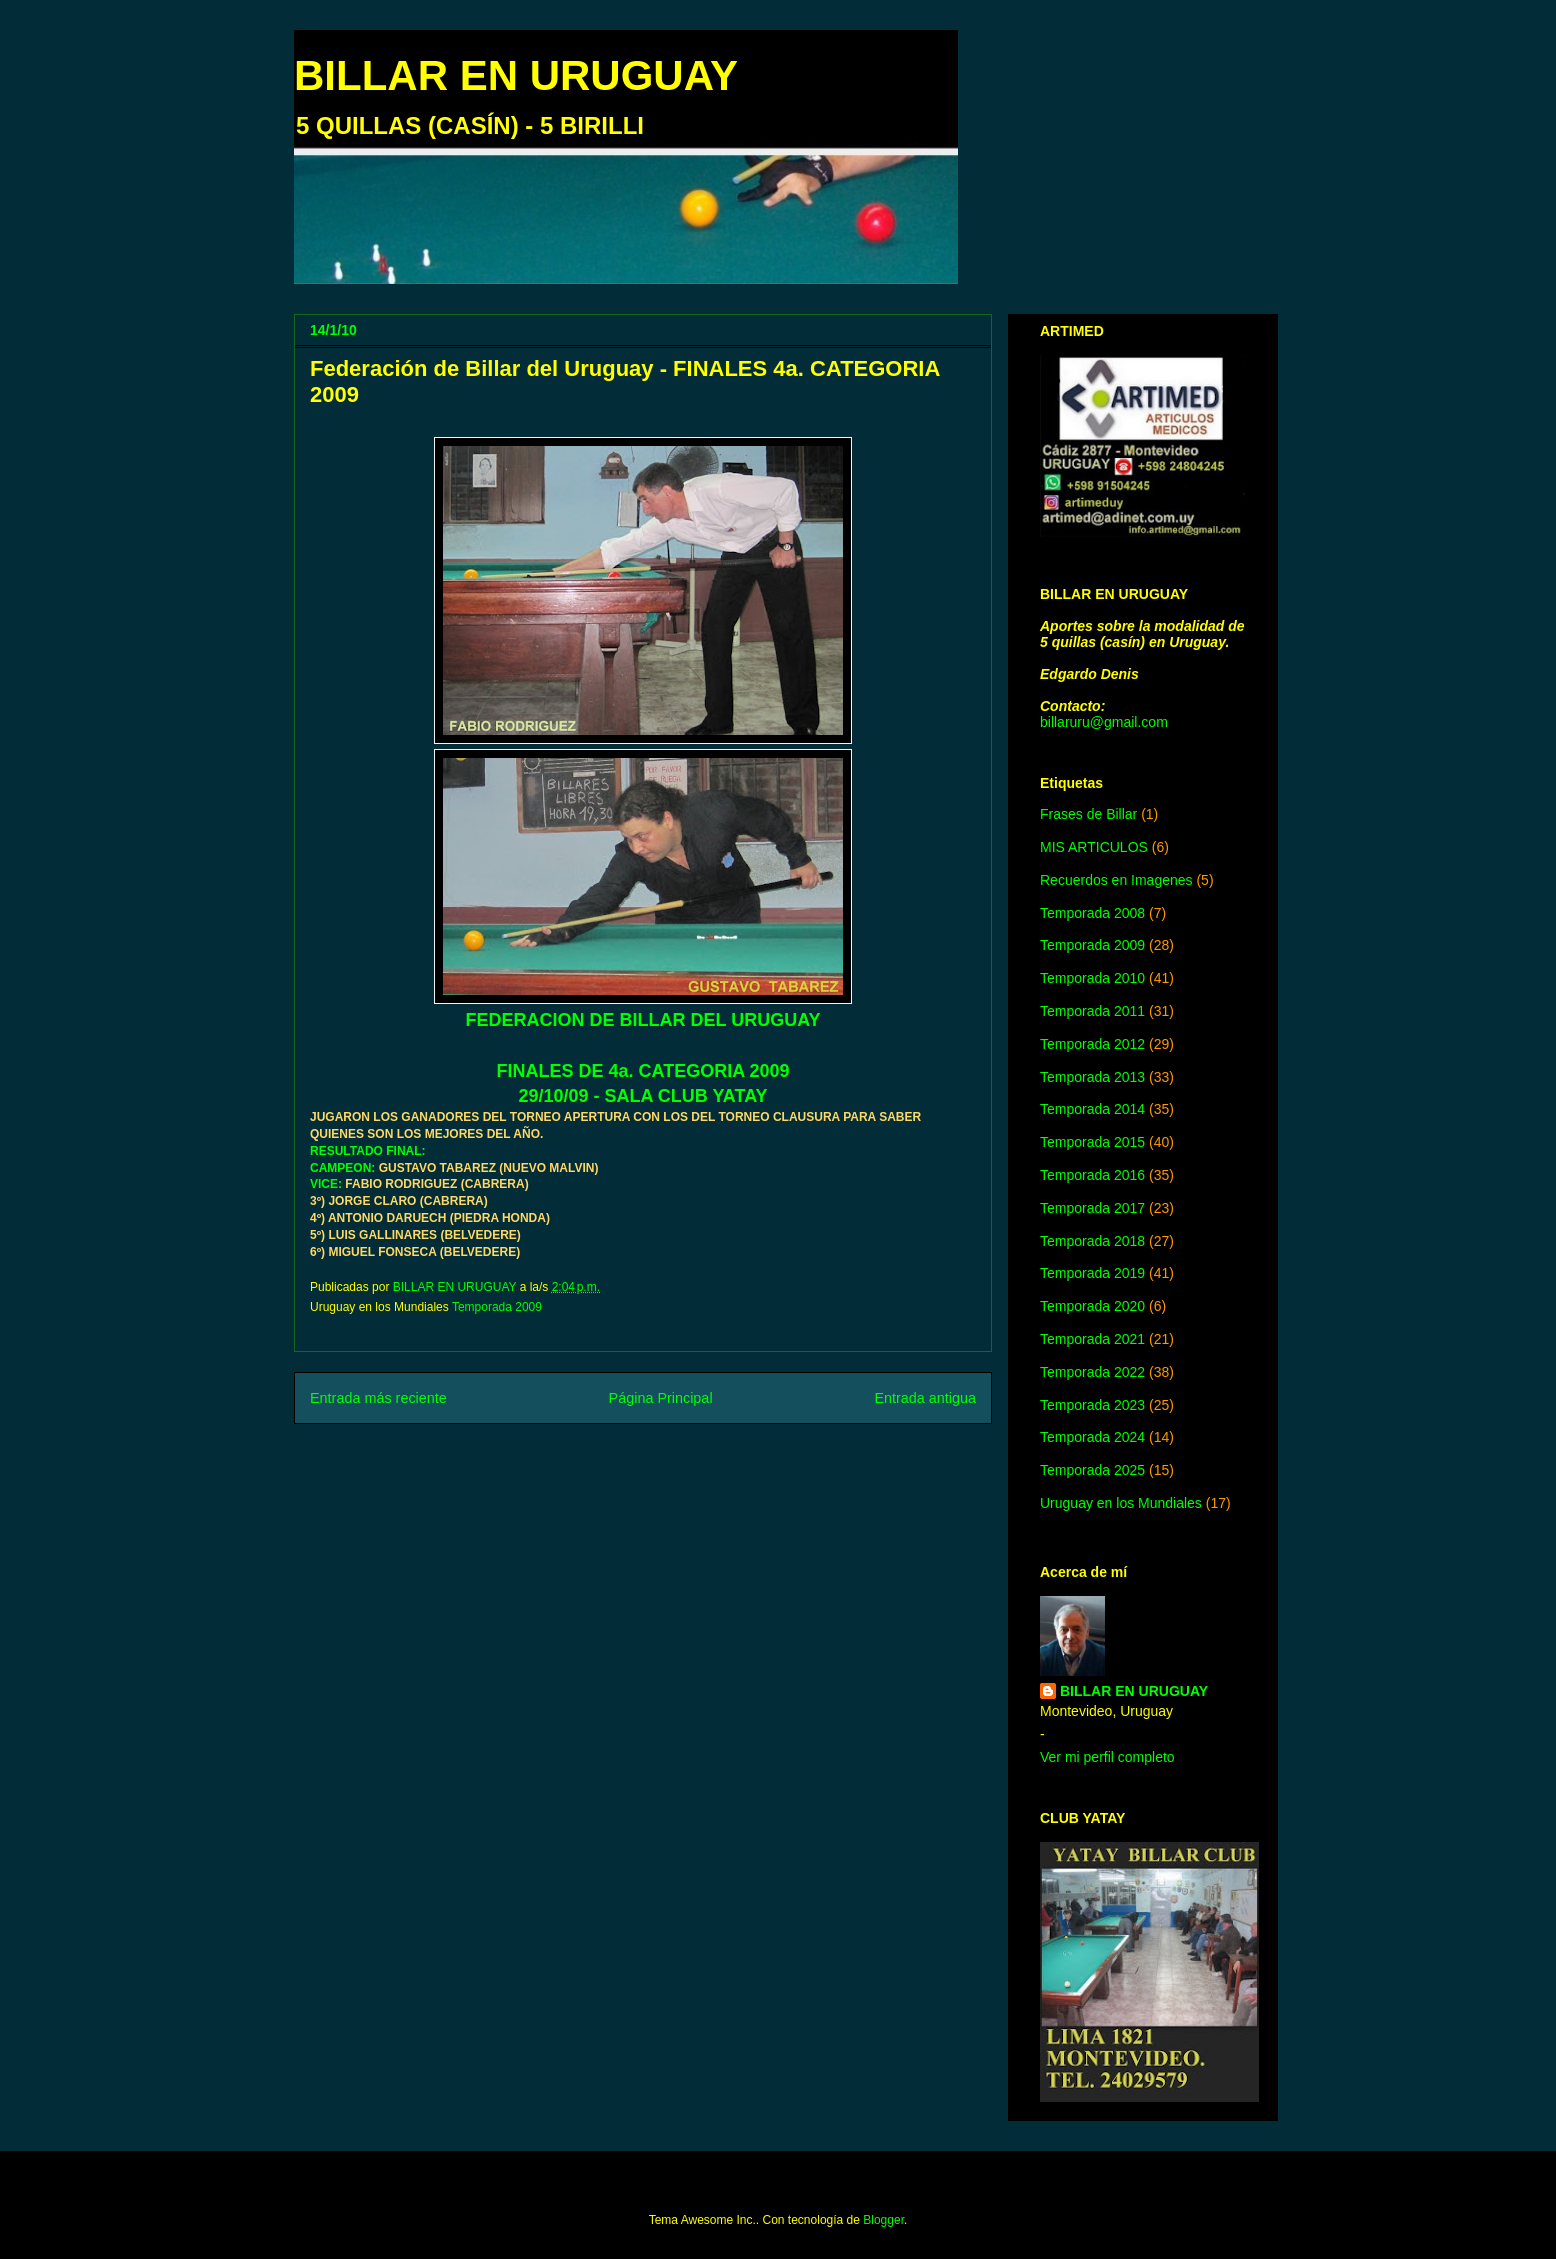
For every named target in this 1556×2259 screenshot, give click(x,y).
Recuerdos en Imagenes (1116, 880)
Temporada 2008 (1092, 913)
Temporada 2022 (1092, 1372)
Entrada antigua (925, 1398)
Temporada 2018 (1092, 1241)
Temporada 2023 (1092, 1405)
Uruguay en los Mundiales (1121, 1503)
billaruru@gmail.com (1104, 722)
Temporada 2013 (1092, 1077)
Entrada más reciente (378, 1398)
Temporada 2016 (1092, 1175)
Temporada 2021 (1092, 1339)
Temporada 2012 (1092, 1044)
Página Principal (661, 1398)
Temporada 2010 (1092, 978)
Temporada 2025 (1092, 1470)
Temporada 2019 (1092, 1273)
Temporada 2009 (497, 1307)
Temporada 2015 (1092, 1142)
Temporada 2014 (1092, 1109)
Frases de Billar (1088, 814)
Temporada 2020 (1092, 1306)
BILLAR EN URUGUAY (516, 75)
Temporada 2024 (1092, 1437)
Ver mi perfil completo (1107, 1757)
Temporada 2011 (1092, 1011)
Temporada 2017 (1092, 1208)
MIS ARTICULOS (1094, 847)
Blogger (883, 2220)
